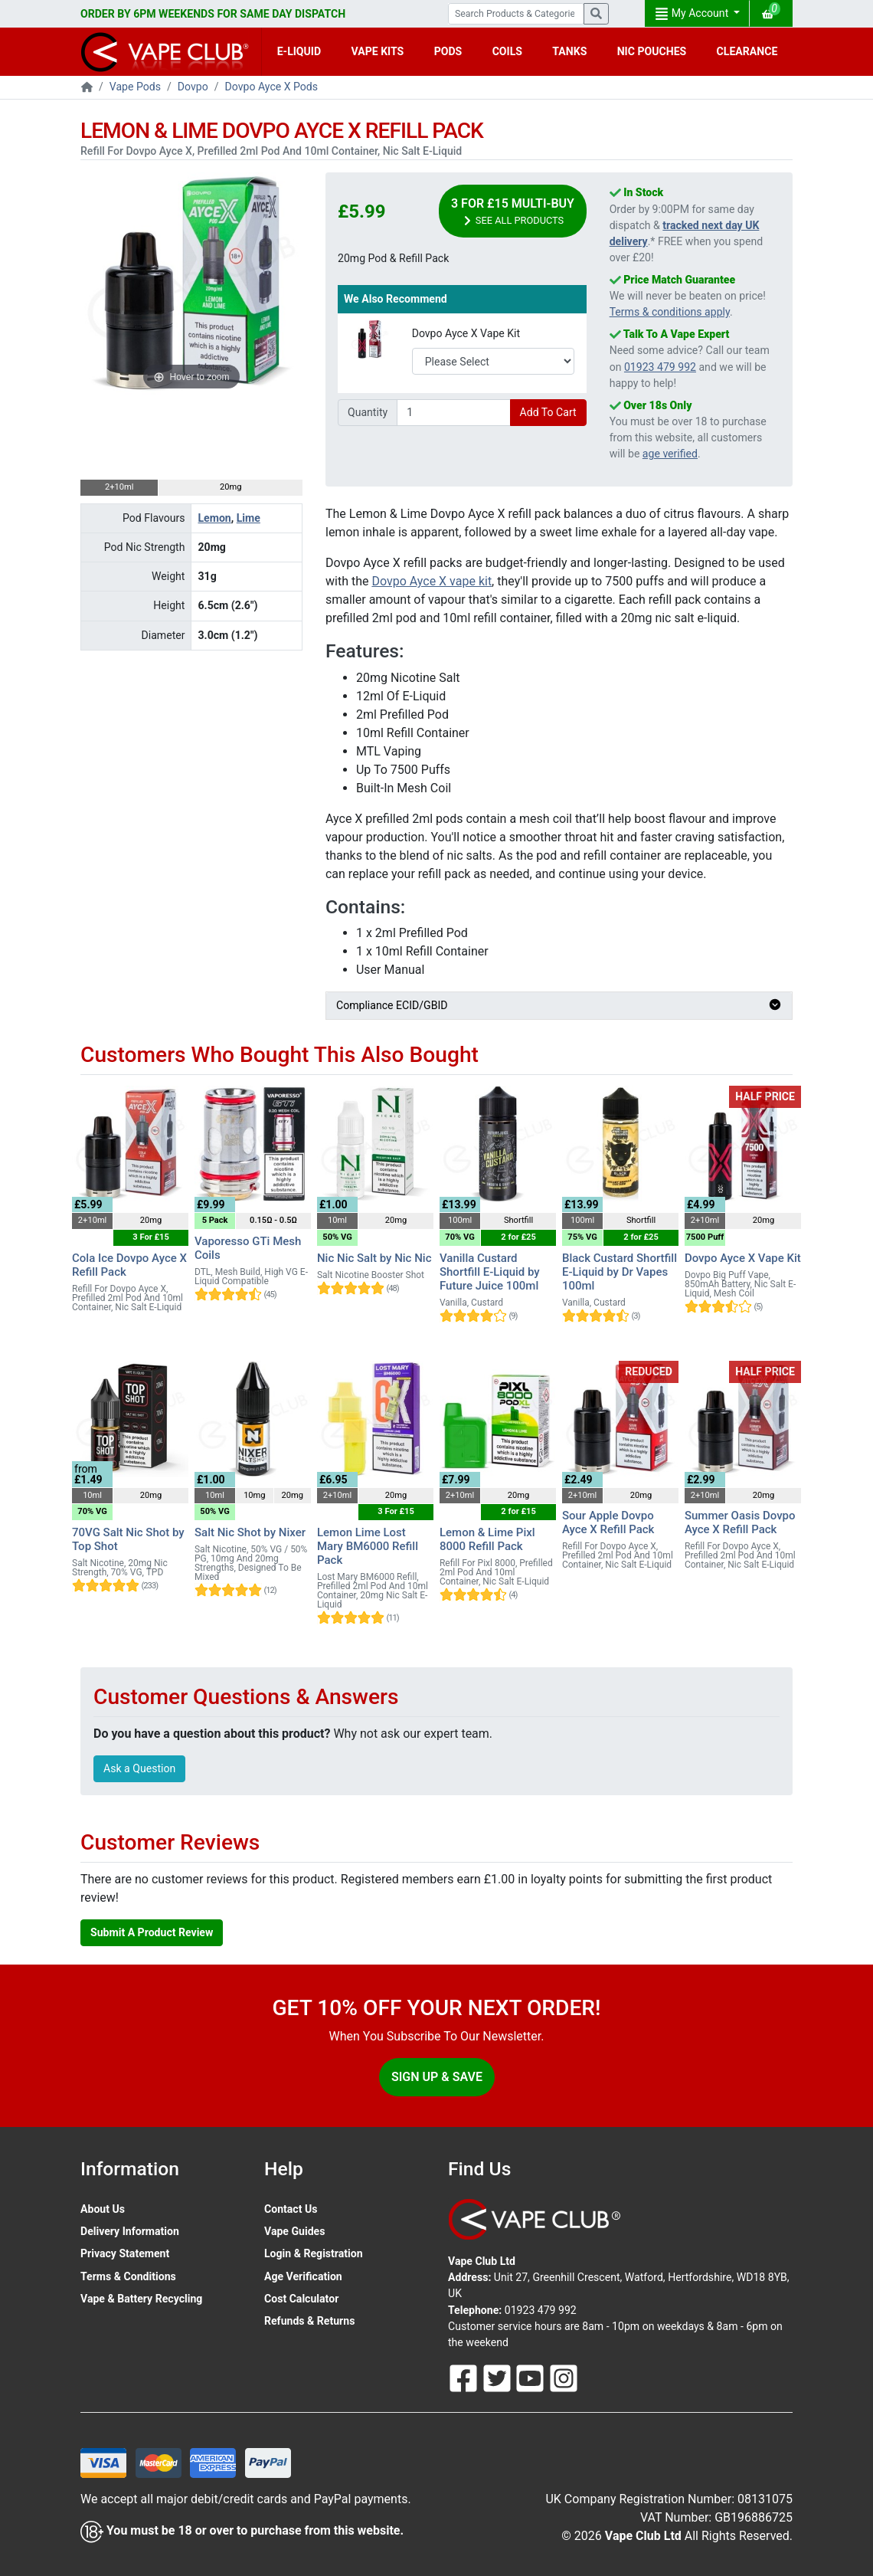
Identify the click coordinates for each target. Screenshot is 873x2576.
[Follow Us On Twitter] (498, 2377)
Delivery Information (129, 2231)
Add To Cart (548, 412)
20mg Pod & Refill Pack (393, 258)
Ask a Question (139, 1768)
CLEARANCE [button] (747, 51)
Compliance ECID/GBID (559, 1005)
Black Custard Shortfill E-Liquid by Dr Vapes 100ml (619, 1272)
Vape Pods (135, 86)
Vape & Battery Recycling (141, 2299)
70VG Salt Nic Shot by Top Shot (128, 1539)
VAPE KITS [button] (377, 51)
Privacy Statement (124, 2253)
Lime (248, 518)
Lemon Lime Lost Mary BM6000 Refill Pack (367, 1546)
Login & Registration (313, 2253)
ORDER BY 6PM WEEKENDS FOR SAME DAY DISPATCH (212, 14)
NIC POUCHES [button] (652, 51)
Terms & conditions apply (670, 312)
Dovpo (193, 86)
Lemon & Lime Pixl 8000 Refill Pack (487, 1539)
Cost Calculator (301, 2299)
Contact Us (290, 2209)
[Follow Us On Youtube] (531, 2377)
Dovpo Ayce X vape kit (431, 581)
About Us (102, 2209)
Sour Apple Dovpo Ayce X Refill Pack (608, 1522)
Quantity (367, 412)
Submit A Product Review (151, 1932)
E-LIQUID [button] (299, 51)
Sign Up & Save (436, 2077)
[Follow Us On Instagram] (563, 2377)
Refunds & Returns (309, 2321)
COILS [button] (507, 51)
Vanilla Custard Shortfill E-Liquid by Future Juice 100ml (490, 1272)
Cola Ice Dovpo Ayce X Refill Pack (129, 1265)
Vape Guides (294, 2231)
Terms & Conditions (128, 2276)
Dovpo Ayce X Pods (272, 86)
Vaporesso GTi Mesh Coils (248, 1248)
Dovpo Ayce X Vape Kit (466, 333)
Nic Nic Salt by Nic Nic (374, 1258)
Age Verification (303, 2276)
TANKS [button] (569, 51)
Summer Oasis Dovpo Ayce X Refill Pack (740, 1522)
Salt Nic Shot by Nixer (250, 1532)
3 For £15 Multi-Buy (512, 212)
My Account (693, 14)
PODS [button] (448, 51)
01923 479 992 (660, 367)
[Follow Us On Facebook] (465, 2377)
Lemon (214, 518)
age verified (670, 453)
